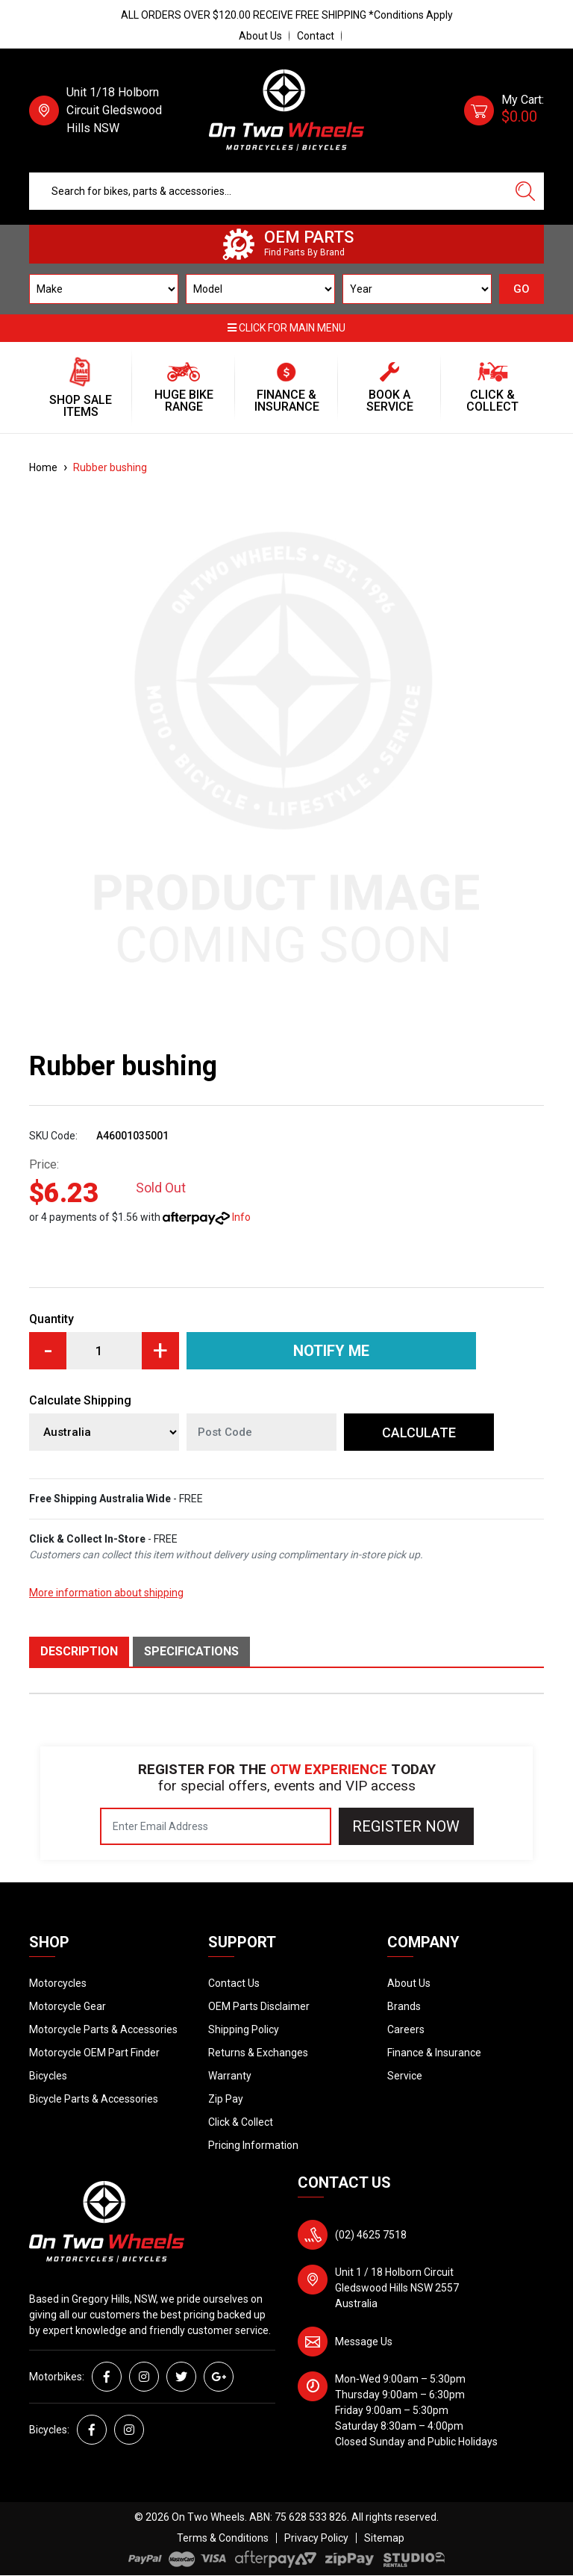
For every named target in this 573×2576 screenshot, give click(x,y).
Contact (315, 36)
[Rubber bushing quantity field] (104, 1350)
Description (79, 1651)
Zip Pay (225, 2099)
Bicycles (48, 2076)
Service (404, 2076)
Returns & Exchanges (258, 2053)
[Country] (104, 1432)
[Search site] (525, 191)
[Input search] (268, 191)
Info (241, 1217)
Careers (406, 2029)
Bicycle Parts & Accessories (93, 2099)
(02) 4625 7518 (371, 2235)
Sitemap (384, 2538)
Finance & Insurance (434, 2053)
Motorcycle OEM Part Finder (94, 2053)
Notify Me (331, 1351)
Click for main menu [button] (286, 328)
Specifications (191, 1651)
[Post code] (261, 1432)
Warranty (229, 2076)
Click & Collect (240, 2122)
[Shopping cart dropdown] (504, 110)
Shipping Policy (243, 2029)
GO (521, 289)
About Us (260, 36)
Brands (404, 2006)
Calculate (419, 1432)
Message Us (363, 2342)
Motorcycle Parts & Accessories (103, 2029)
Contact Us (234, 1983)
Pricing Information (253, 2145)
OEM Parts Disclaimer (259, 2006)
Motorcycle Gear (67, 2006)
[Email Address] (215, 1826)
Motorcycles (58, 1983)
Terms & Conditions (223, 2538)
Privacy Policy (316, 2538)
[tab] (81, 1652)
